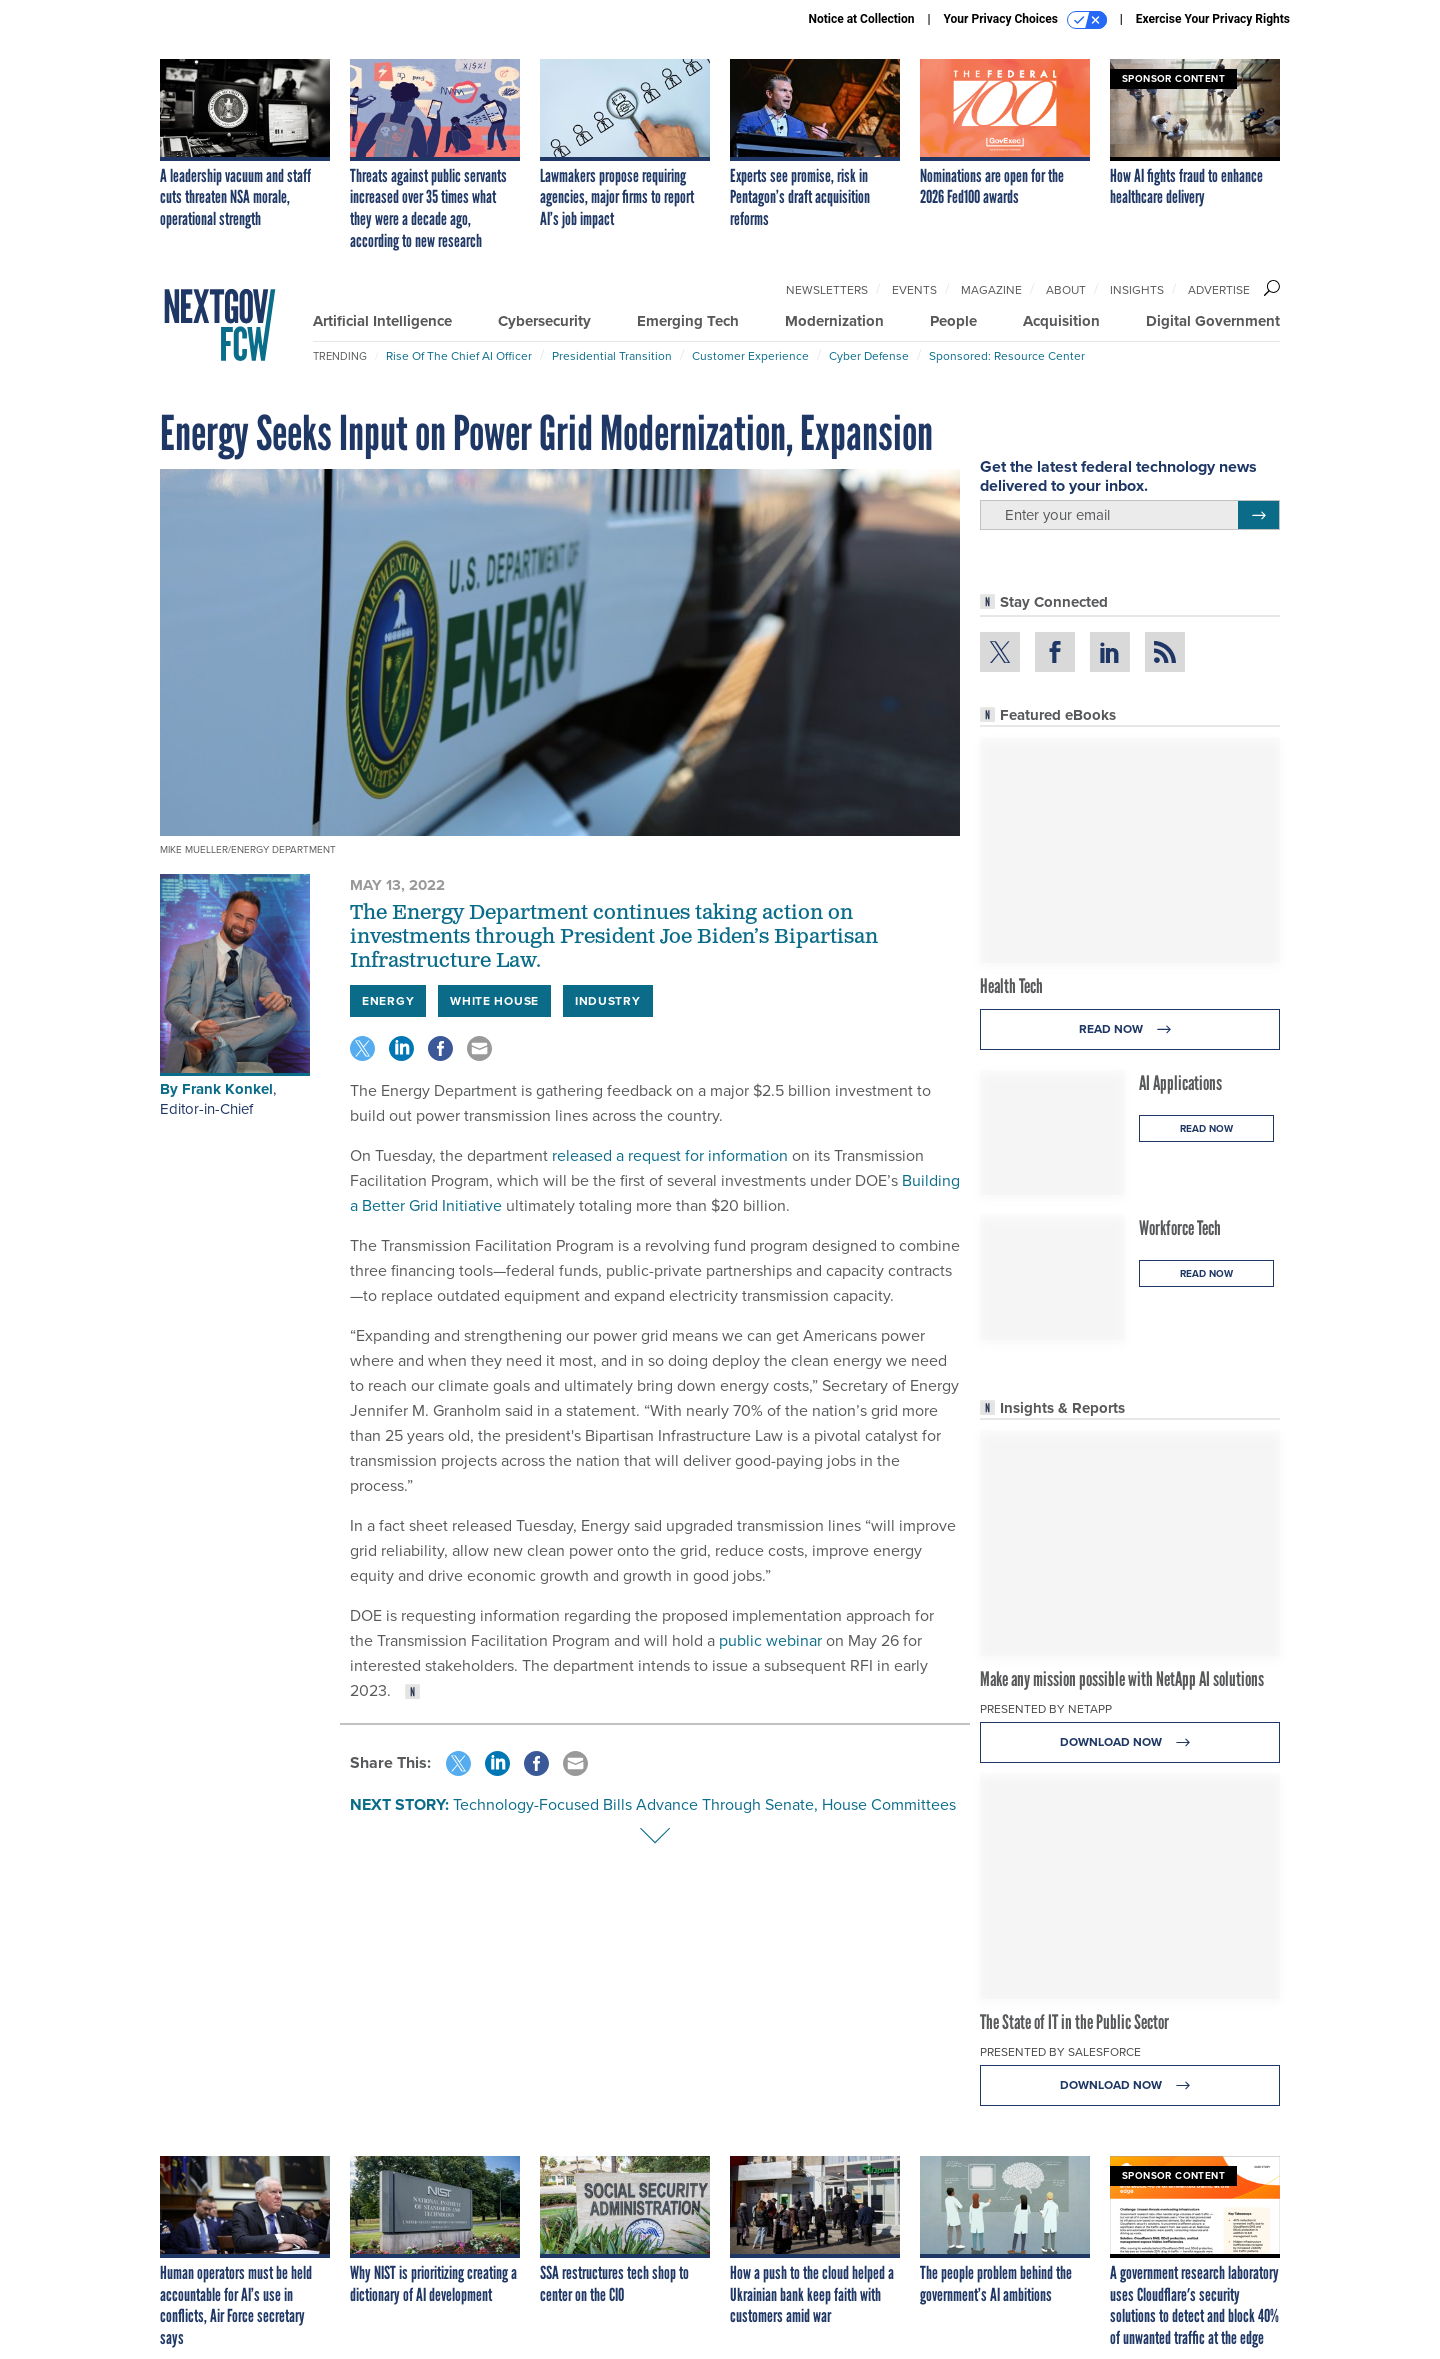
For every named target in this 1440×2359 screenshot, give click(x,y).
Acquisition (1061, 321)
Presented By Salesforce (1060, 2052)
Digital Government (1213, 321)
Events (914, 290)
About (1066, 290)
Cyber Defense (869, 356)
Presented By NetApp (1046, 1709)
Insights (1137, 290)
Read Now (1130, 1029)
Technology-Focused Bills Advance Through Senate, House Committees (704, 1804)
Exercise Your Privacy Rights (1213, 19)
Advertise (1219, 290)
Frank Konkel (227, 1089)
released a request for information (668, 1155)
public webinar (768, 1640)
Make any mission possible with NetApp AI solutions (1122, 1679)
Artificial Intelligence (382, 321)
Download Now (1130, 1742)
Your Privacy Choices (1025, 20)
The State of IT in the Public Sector (1074, 2022)
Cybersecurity (544, 321)
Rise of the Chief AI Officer (459, 356)
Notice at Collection (861, 19)
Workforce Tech (1180, 1228)
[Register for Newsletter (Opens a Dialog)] (1258, 515)
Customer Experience (750, 356)
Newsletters (827, 290)
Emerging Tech (688, 321)
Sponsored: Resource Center (1007, 356)
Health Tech (1011, 986)
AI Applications (1180, 1083)
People (953, 321)
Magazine (991, 290)
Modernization (834, 321)
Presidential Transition (612, 356)
